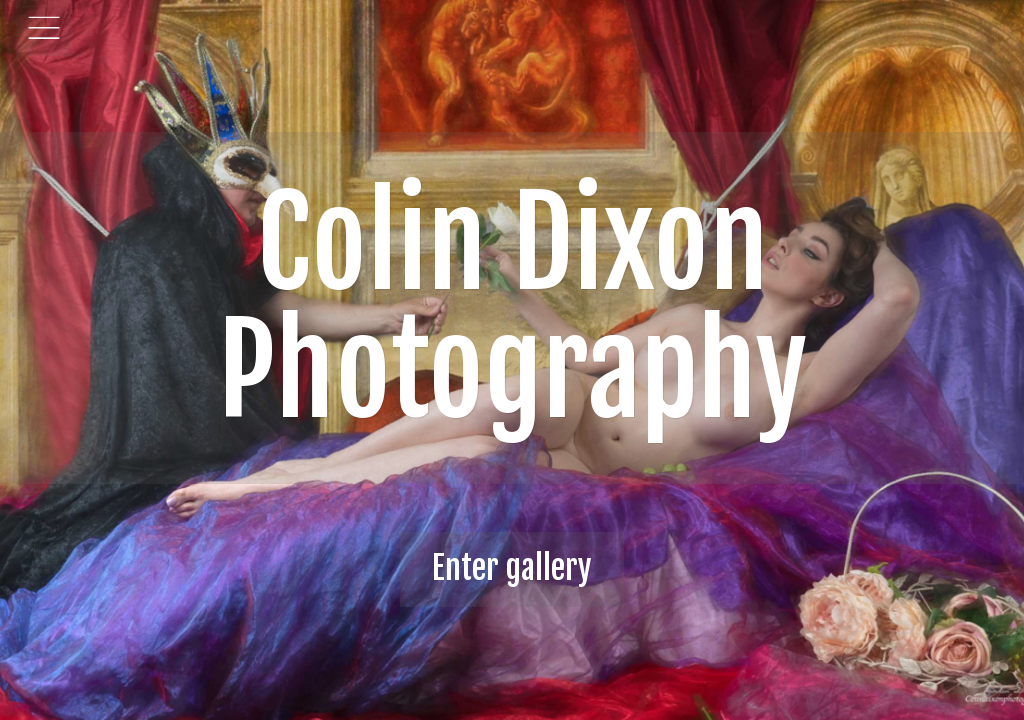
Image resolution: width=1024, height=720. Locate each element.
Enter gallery (512, 568)
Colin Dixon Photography (512, 307)
